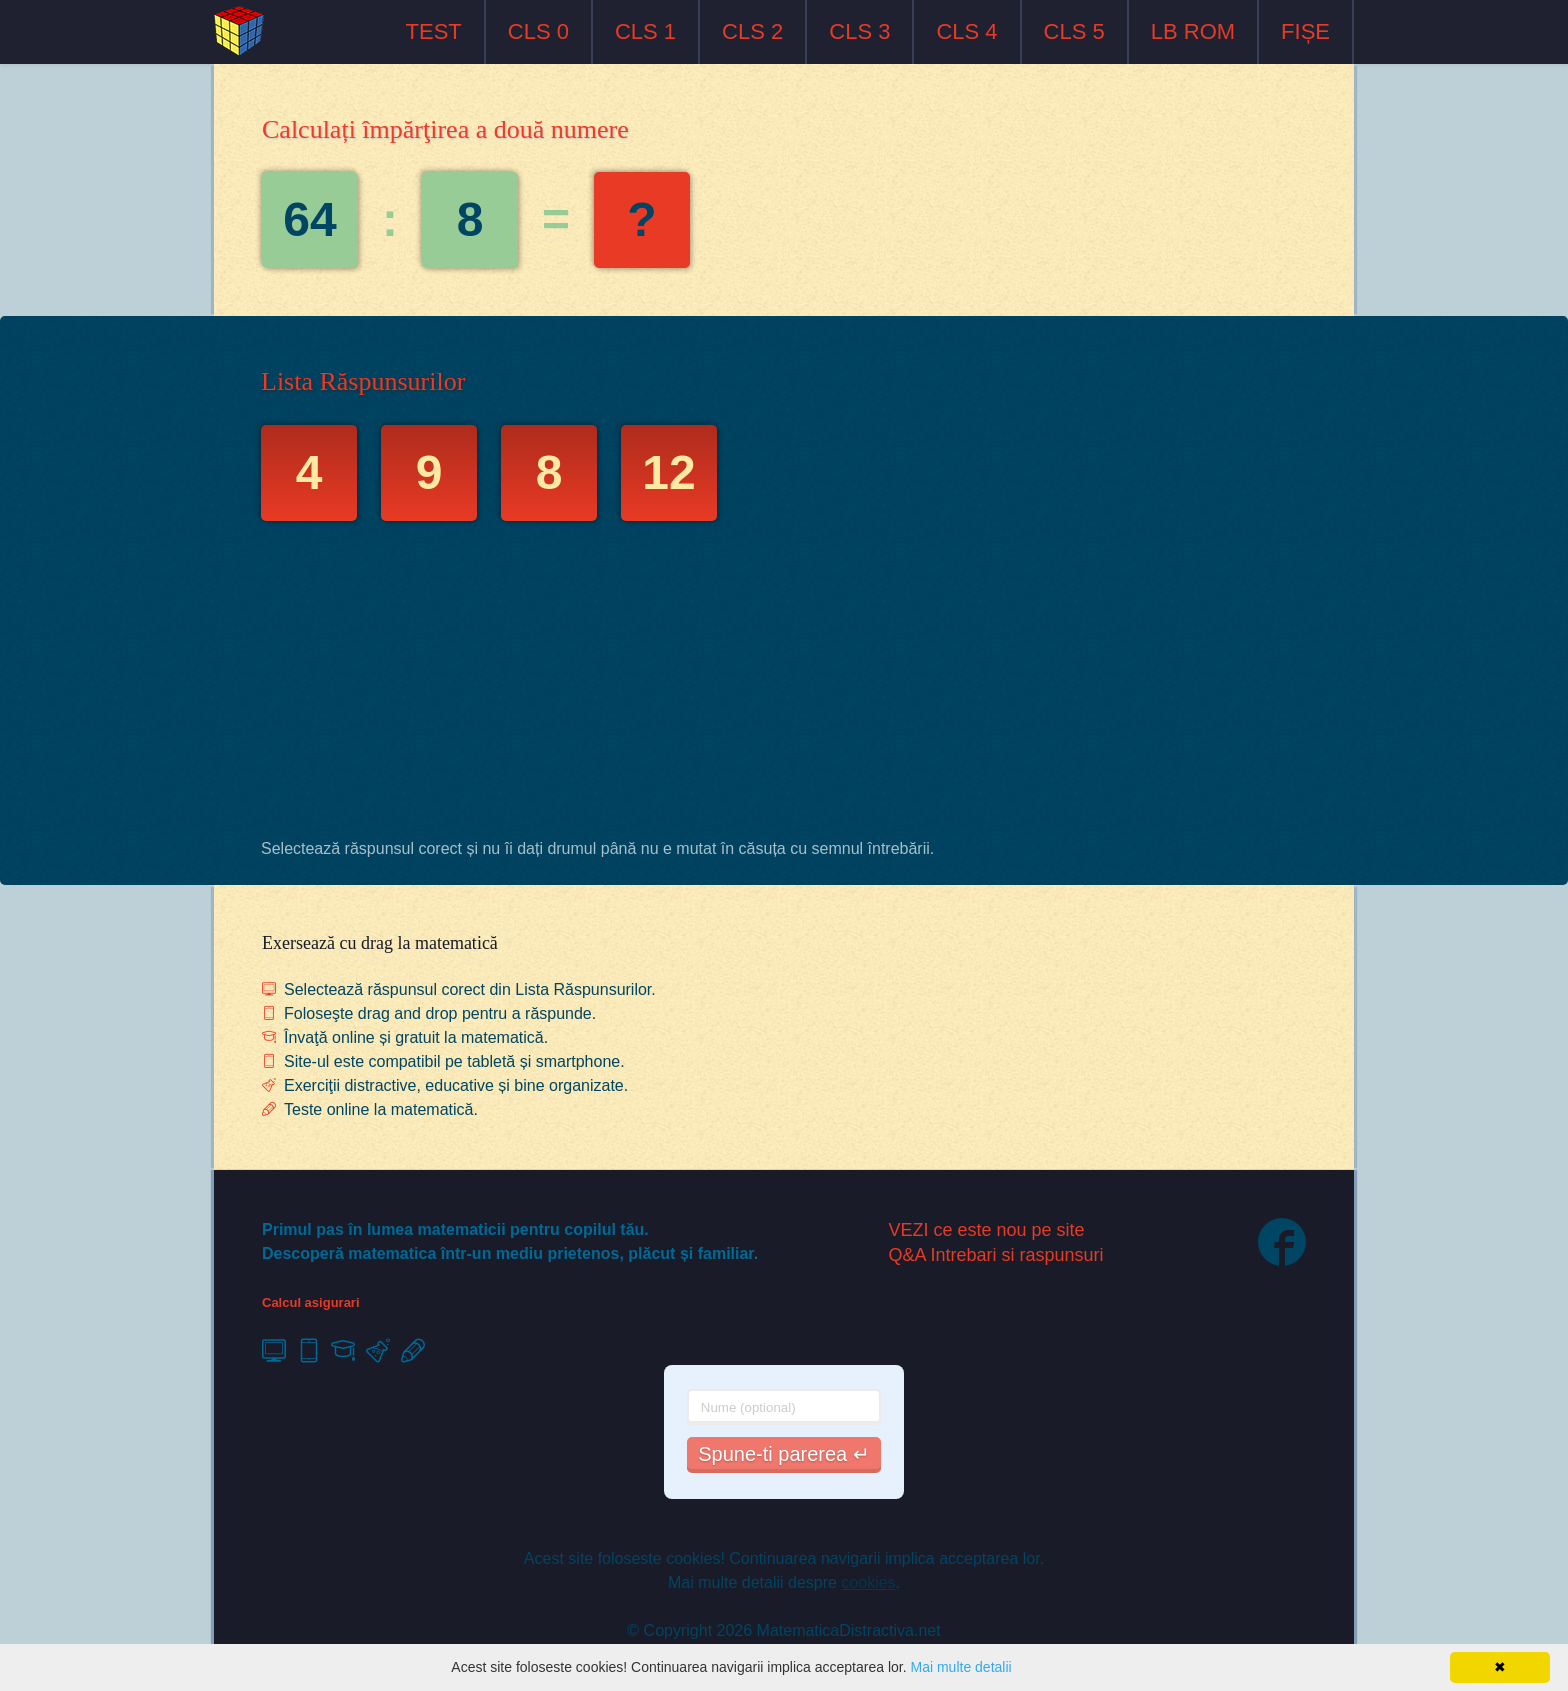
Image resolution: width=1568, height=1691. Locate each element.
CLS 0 (538, 31)
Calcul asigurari (311, 1302)
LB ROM (1193, 31)
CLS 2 (752, 31)
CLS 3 (859, 31)
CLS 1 (645, 31)
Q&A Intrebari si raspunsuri (996, 1255)
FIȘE (1305, 31)
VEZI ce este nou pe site (987, 1230)
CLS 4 (966, 31)
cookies (868, 1582)
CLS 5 (1074, 31)
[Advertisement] (784, 685)
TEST (434, 31)
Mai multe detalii (960, 1667)
